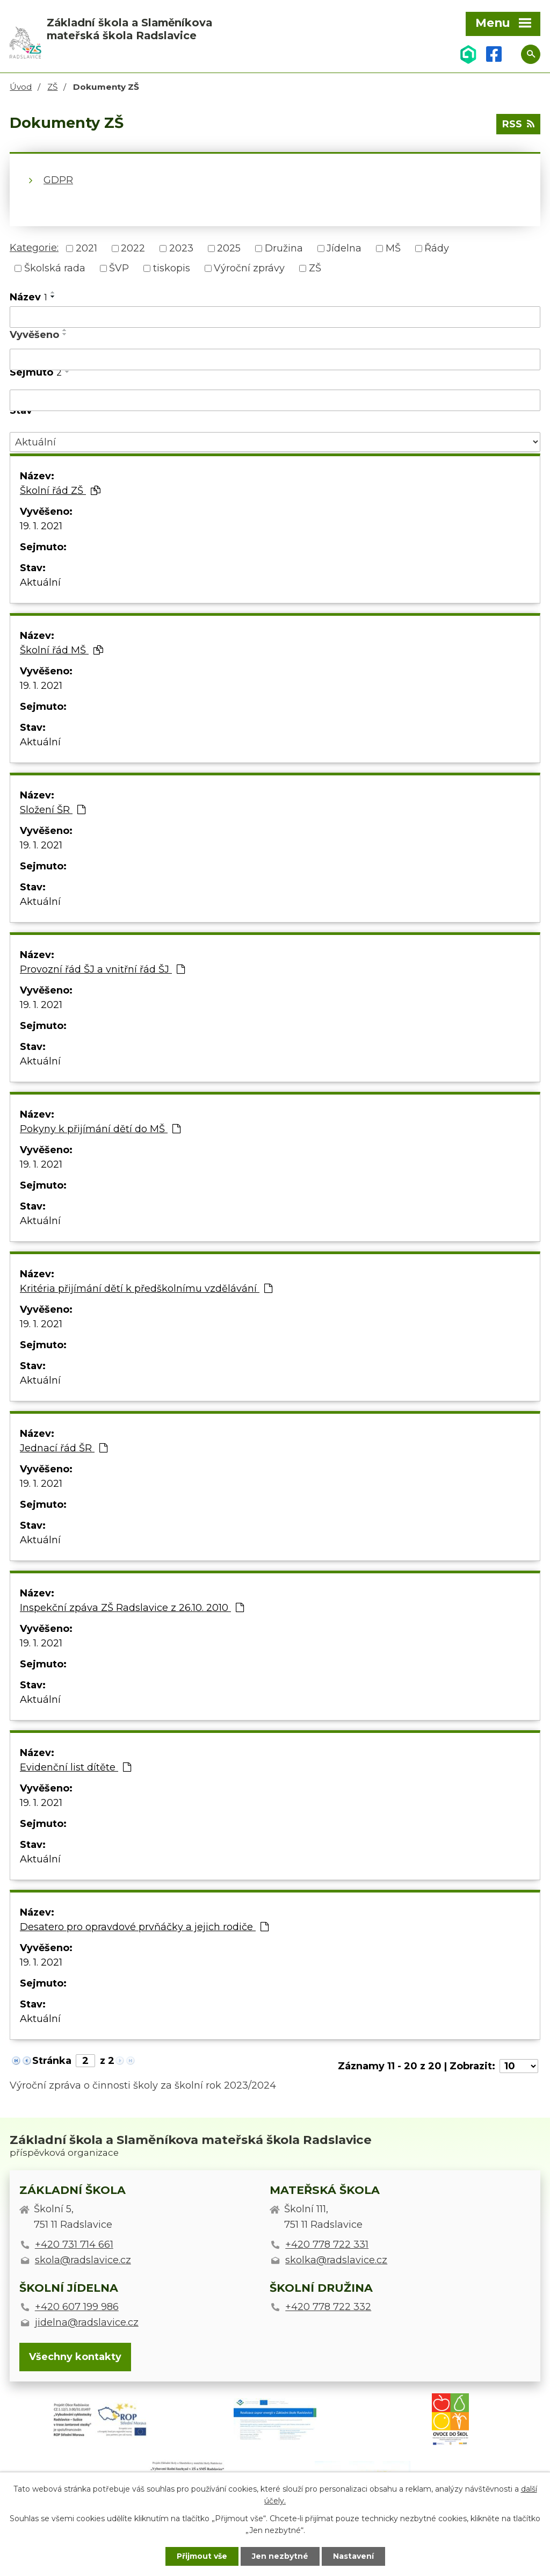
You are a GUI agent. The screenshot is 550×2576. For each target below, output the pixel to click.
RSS (518, 124)
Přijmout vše (202, 2556)
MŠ (393, 248)
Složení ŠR (52, 810)
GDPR (58, 180)
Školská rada (54, 268)
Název (28, 297)
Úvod (21, 87)
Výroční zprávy (249, 268)
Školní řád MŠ (61, 650)
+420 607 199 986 (77, 2307)
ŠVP (119, 268)
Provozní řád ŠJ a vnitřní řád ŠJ (102, 969)
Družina (284, 248)
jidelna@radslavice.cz (87, 2322)
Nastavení (353, 2556)
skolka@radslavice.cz (336, 2260)
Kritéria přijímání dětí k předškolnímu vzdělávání (146, 1288)
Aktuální (40, 582)
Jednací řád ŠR (63, 1448)
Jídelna (344, 248)
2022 (133, 248)
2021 (86, 248)
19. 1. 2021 (41, 526)
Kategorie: (34, 248)
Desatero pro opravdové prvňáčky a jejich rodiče (144, 1927)
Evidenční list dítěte (75, 1767)
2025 (229, 248)
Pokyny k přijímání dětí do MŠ (100, 1129)
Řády (436, 248)
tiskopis (171, 268)
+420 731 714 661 (74, 2244)
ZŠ (52, 87)
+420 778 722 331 (326, 2244)
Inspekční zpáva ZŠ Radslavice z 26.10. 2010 (132, 1608)
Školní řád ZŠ (60, 491)
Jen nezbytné (280, 2556)
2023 (181, 248)
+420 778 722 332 (328, 2307)
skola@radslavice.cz (83, 2260)
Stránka (51, 2061)
